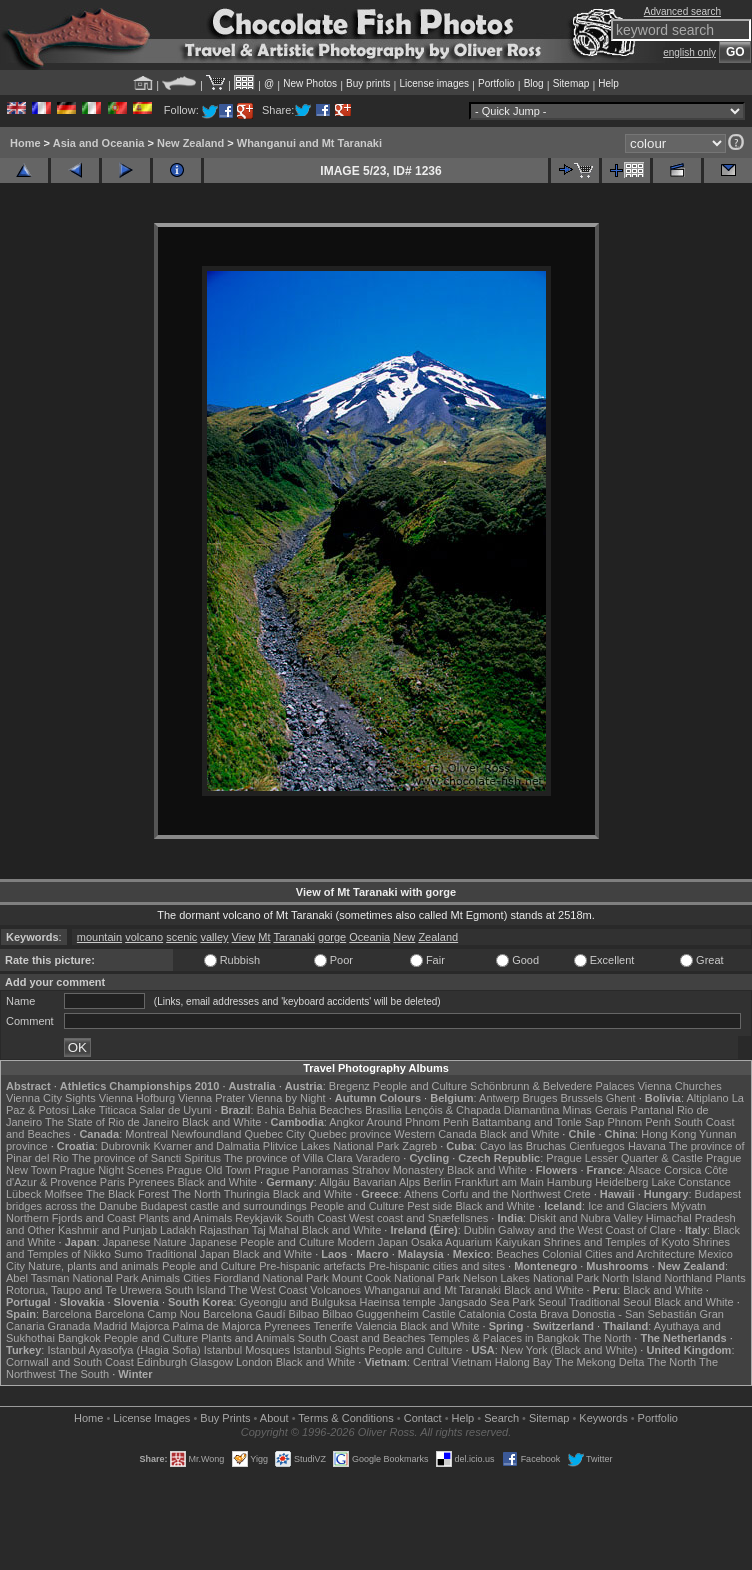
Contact (423, 1418)
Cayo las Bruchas (523, 1146)
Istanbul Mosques (247, 1350)
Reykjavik (258, 1218)
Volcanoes (335, 1290)
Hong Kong (668, 1134)
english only (689, 52)
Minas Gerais (595, 1110)
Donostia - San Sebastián (634, 1314)
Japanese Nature (145, 1242)
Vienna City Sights (51, 1098)
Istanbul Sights (329, 1350)
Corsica (682, 1170)
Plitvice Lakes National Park (331, 1146)
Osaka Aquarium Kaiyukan (476, 1242)
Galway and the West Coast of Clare (587, 1230)
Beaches (517, 1254)
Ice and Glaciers (627, 1206)
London (254, 1362)
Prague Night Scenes (112, 1170)
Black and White (221, 1122)
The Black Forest (127, 1194)
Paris (112, 1182)
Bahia (271, 1110)
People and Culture (420, 1086)
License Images (151, 1418)
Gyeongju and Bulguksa (298, 1302)
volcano (144, 937)
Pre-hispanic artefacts (312, 1266)
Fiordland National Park (271, 1278)
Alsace (644, 1170)
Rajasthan (224, 1230)
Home (25, 143)
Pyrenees (151, 1182)
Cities (197, 1278)
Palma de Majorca (216, 1326)
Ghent (621, 1098)
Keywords (603, 1418)
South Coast (315, 1218)
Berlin (437, 1182)
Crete (577, 1194)
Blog (534, 83)
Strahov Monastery (398, 1170)
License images (434, 83)
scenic (181, 937)
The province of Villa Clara (288, 1158)
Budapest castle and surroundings (224, 1206)
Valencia (376, 1326)
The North (196, 1194)
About (274, 1418)
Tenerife (332, 1326)
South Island (195, 1290)
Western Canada (435, 1134)
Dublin (479, 1230)
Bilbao (304, 1314)
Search (501, 1418)
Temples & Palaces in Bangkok (503, 1338)
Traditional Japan (188, 1254)
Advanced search (682, 11)
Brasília (383, 1110)
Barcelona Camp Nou (147, 1314)
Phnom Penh (639, 1122)
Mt (264, 937)
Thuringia (247, 1194)
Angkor (346, 1122)
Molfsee (64, 1194)
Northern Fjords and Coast (71, 1218)
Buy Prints (225, 1418)
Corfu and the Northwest (500, 1194)
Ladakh (178, 1230)
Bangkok (79, 1338)
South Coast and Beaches (362, 1338)
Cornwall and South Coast (70, 1362)
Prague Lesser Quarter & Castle (624, 1158)
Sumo (128, 1254)
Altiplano (707, 1098)
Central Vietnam (452, 1362)
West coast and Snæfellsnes (418, 1218)
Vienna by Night (286, 1098)
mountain (99, 937)
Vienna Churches (680, 1086)
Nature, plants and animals (93, 1266)
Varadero (378, 1158)
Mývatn (688, 1206)
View (244, 937)
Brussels (581, 1098)
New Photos (310, 83)
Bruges (540, 1098)
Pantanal (651, 1110)
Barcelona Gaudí (244, 1314)
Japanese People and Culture (261, 1242)
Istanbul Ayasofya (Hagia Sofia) (123, 1350)
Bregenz (349, 1086)
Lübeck (23, 1194)
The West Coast (268, 1290)
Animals (160, 1278)
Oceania (369, 937)
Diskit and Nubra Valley (586, 1218)
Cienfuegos (597, 1146)
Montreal (146, 1134)
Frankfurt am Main (499, 1182)
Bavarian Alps (386, 1182)
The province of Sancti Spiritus (146, 1158)
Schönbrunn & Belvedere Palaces (552, 1086)
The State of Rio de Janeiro (112, 1122)
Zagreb (419, 1146)
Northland (688, 1278)
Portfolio (496, 83)
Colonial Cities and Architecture (618, 1254)
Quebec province (349, 1134)
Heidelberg (621, 1182)
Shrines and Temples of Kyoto (617, 1242)
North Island (631, 1278)
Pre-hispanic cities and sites (437, 1266)
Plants (730, 1278)
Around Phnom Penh (418, 1122)
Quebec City (275, 1134)
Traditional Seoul (610, 1302)
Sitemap (571, 83)
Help (608, 83)
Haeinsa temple (397, 1302)
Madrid (110, 1326)
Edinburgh (162, 1362)
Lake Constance (691, 1182)
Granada (69, 1326)
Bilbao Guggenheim (370, 1314)
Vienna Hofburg (137, 1098)
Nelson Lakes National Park (531, 1278)
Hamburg (569, 1182)
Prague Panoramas (301, 1170)
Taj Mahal (275, 1230)
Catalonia (482, 1314)
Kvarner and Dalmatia (206, 1146)
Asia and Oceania (99, 143)
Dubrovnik (126, 1146)
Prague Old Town (209, 1170)
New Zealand (190, 143)
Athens (421, 1194)
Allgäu (334, 1182)
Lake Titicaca (104, 1110)
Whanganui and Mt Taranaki (309, 143)
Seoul (552, 1302)
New (404, 937)
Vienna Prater (211, 1098)
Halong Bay (523, 1362)
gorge (332, 937)
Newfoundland (206, 1134)
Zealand (438, 937)
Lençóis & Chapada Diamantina (482, 1110)
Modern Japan (372, 1242)
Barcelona (67, 1314)
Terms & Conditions (345, 1418)
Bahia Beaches (325, 1110)
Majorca (149, 1326)
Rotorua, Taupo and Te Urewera (84, 1290)
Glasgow (211, 1362)
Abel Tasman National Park (72, 1278)
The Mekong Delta (600, 1362)
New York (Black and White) (569, 1350)
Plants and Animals (186, 1218)
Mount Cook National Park (396, 1278)
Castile (439, 1314)
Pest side (429, 1206)
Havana (647, 1146)
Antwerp (499, 1098)
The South (83, 1374)
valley (214, 937)
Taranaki (294, 937)
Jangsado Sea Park (487, 1302)
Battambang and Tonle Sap (538, 1122)
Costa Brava (538, 1314)
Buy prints (368, 83)
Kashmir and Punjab (107, 1230)
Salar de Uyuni (175, 1110)
